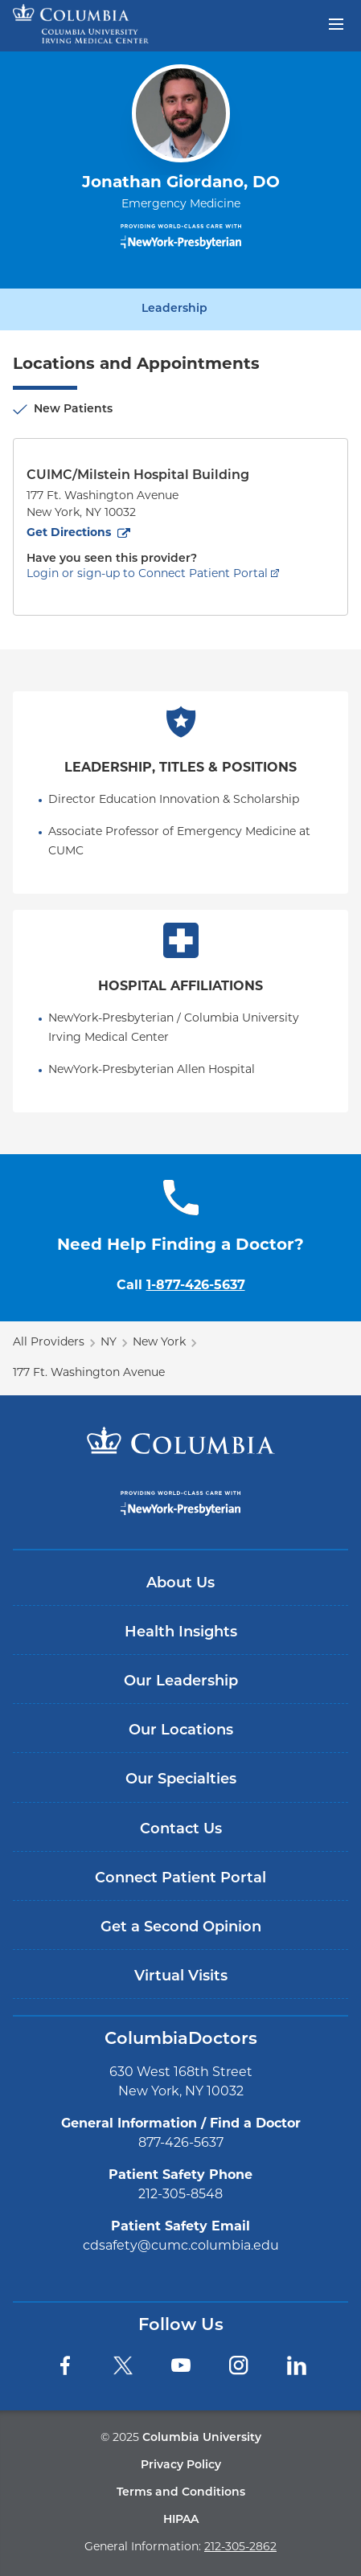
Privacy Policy (181, 2465)
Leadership (174, 309)
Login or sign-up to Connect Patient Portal (147, 574)
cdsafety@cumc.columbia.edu (181, 2246)
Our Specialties (180, 1780)
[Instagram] (239, 2365)
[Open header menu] (336, 22)
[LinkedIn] (297, 2365)
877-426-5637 (181, 2143)
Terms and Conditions (181, 2493)
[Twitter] (123, 2365)
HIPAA (181, 2520)
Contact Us (181, 1829)
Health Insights (181, 1632)
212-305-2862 (240, 2547)
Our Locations (181, 1730)
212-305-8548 (180, 2195)
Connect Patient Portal (180, 1878)
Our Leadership (181, 1681)
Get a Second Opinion (181, 1927)
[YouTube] (181, 2365)
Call (181, 1286)
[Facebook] (65, 2365)
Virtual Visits (181, 1976)
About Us (180, 1583)
